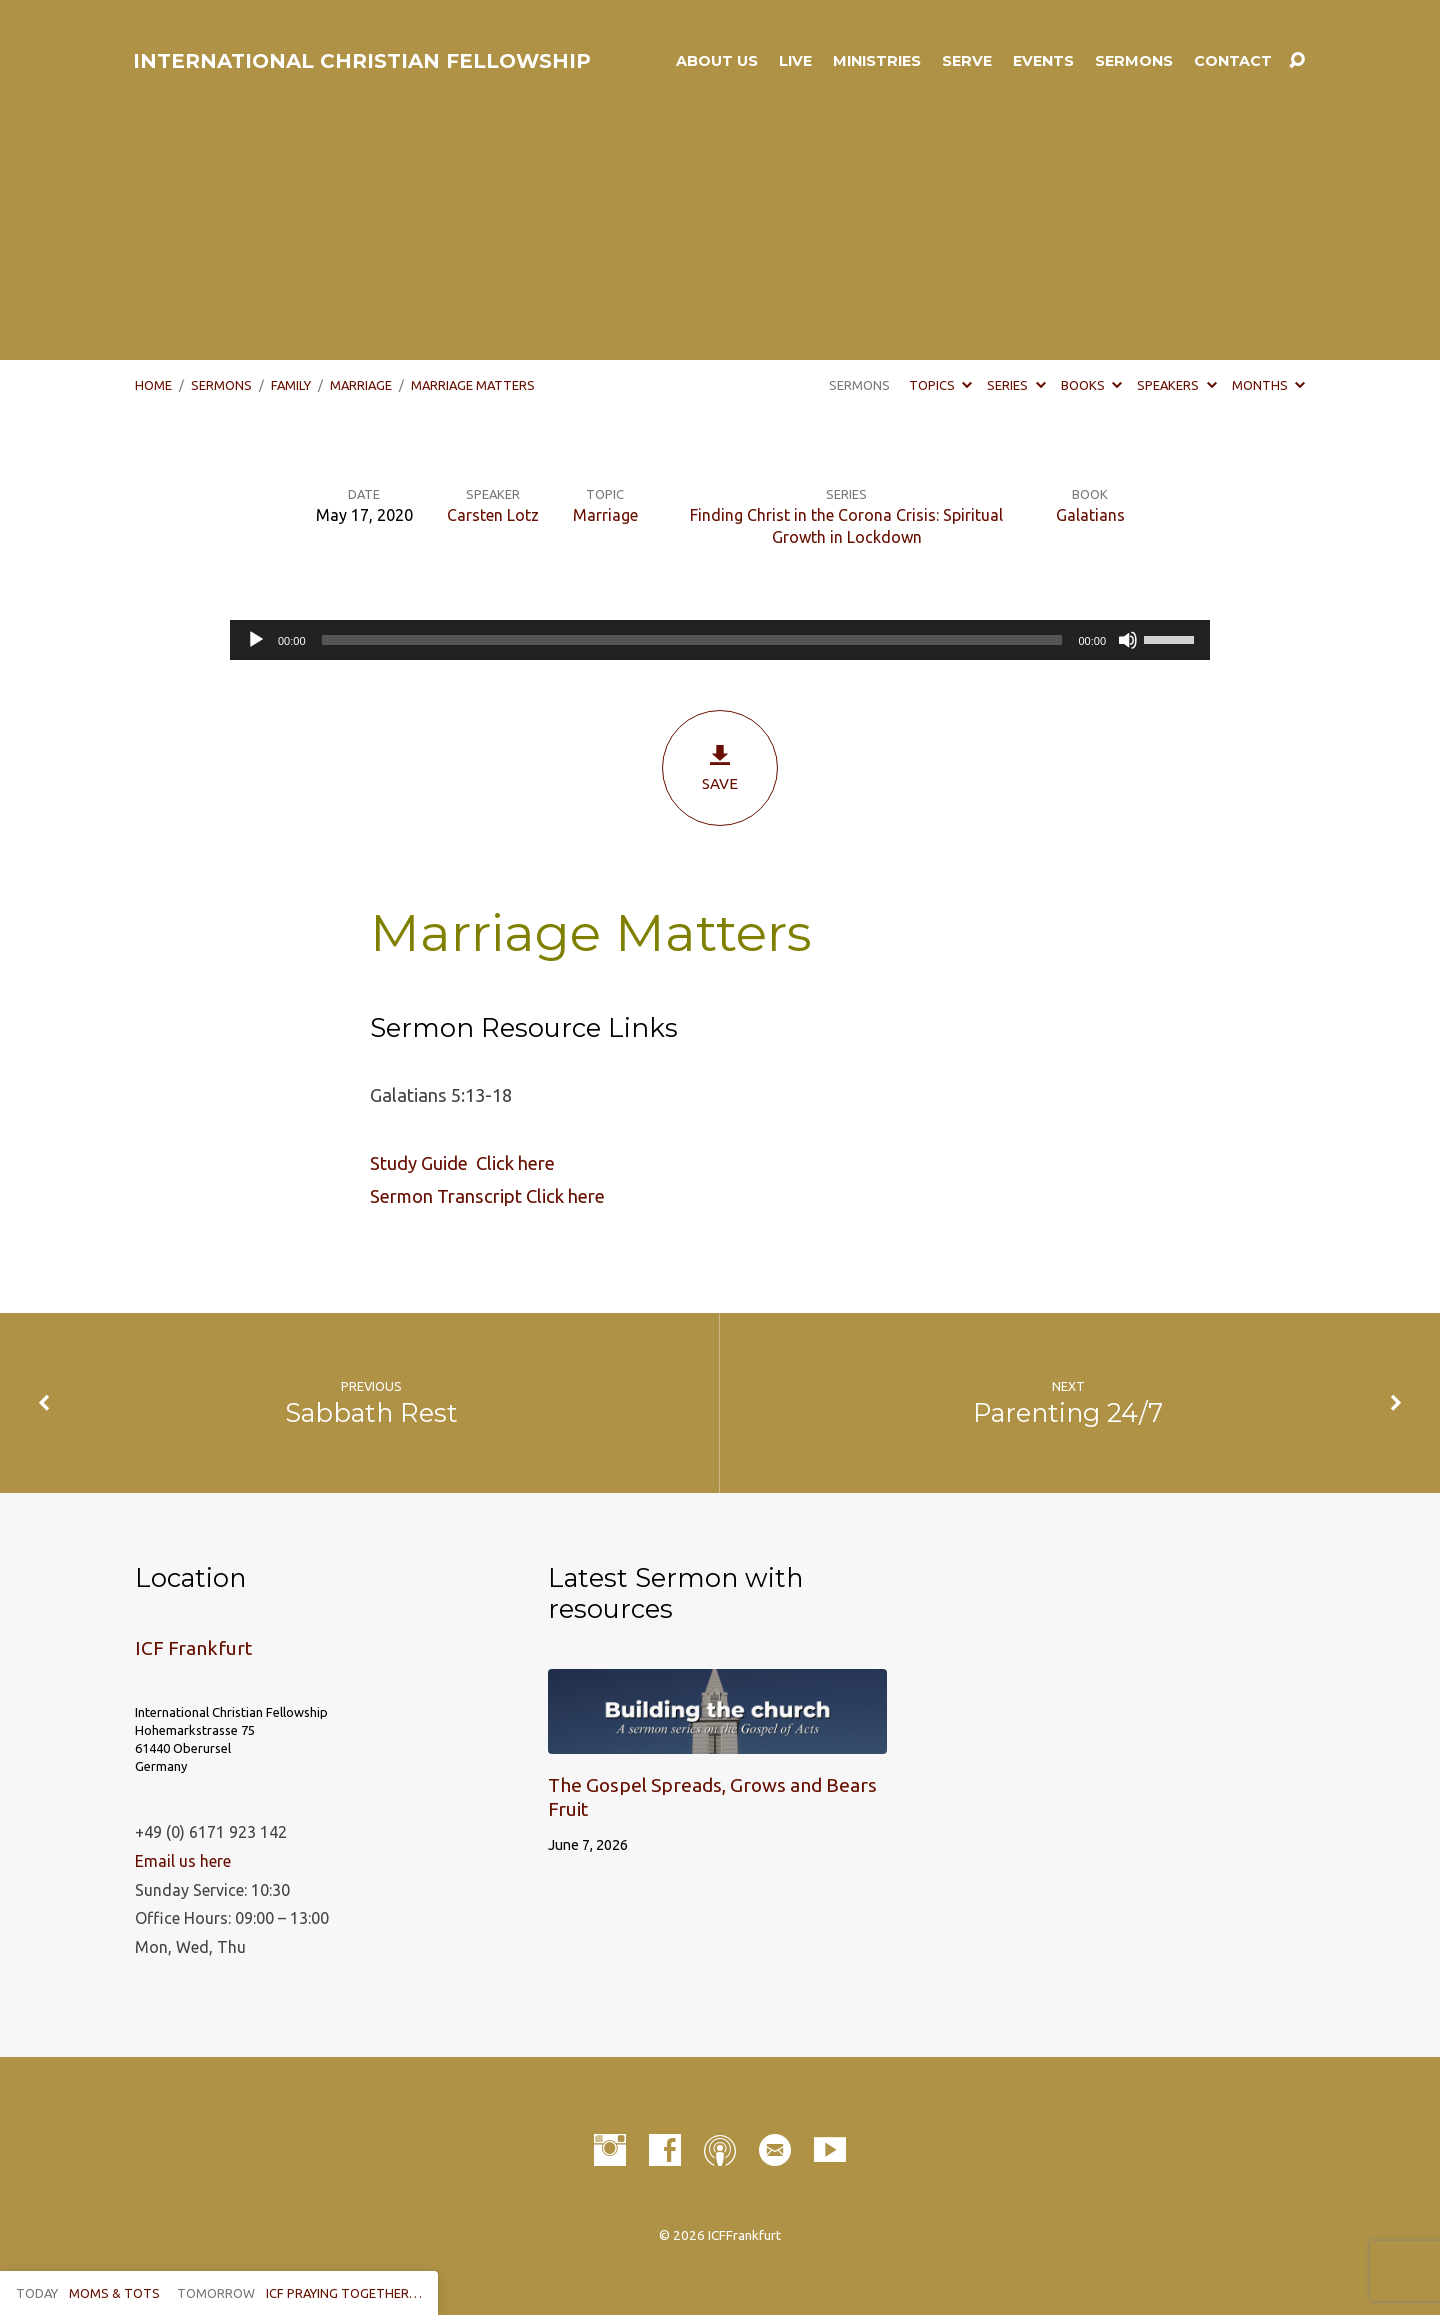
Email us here (183, 1861)
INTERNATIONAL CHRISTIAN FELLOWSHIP (362, 61)
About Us (717, 61)
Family (291, 385)
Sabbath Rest (371, 1412)
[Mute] (1128, 640)
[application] (720, 640)
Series (1016, 385)
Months (1268, 385)
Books (1091, 385)
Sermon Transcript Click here (487, 1196)
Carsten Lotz (493, 515)
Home (153, 385)
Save (720, 767)
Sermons (1134, 61)
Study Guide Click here (462, 1163)
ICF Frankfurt (193, 1648)
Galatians (1090, 515)
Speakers (1176, 385)
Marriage (361, 385)
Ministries (877, 61)
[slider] (692, 640)
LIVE (795, 61)
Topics (940, 385)
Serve (967, 61)
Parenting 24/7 (1068, 1412)
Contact (1233, 61)
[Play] (256, 640)
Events (1043, 61)
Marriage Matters (473, 385)
